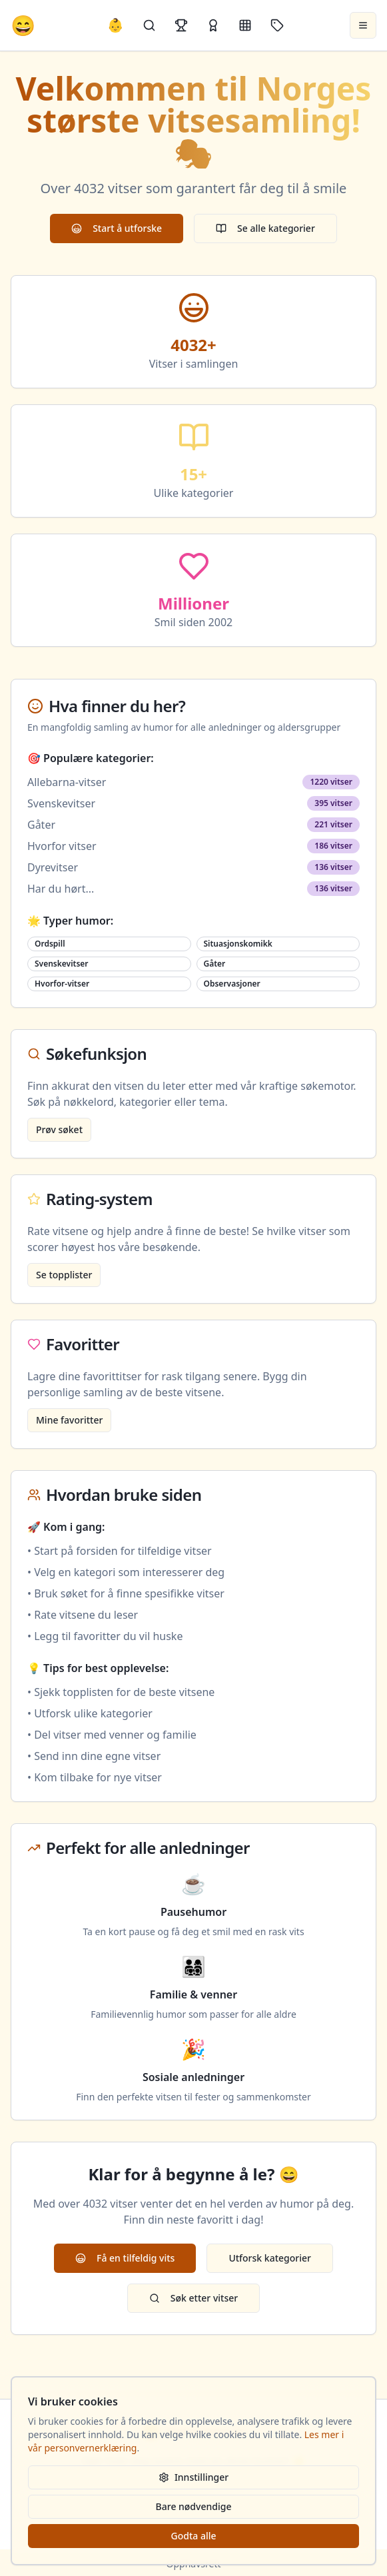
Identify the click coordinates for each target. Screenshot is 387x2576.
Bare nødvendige (194, 2506)
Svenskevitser (61, 803)
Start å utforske (116, 228)
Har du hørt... (60, 888)
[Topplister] (181, 25)
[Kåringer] (213, 25)
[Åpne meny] (363, 25)
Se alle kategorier (265, 228)
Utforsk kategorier (269, 2258)
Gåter (41, 824)
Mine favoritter (69, 1420)
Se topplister (64, 1274)
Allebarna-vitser (66, 782)
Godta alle (193, 2535)
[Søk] (149, 25)
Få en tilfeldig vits (125, 2258)
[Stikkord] (277, 25)
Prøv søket (59, 1129)
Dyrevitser (52, 867)
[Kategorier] (245, 25)
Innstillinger (193, 2477)
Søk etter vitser (193, 2298)
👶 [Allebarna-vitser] (115, 25)
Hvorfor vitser (62, 846)
